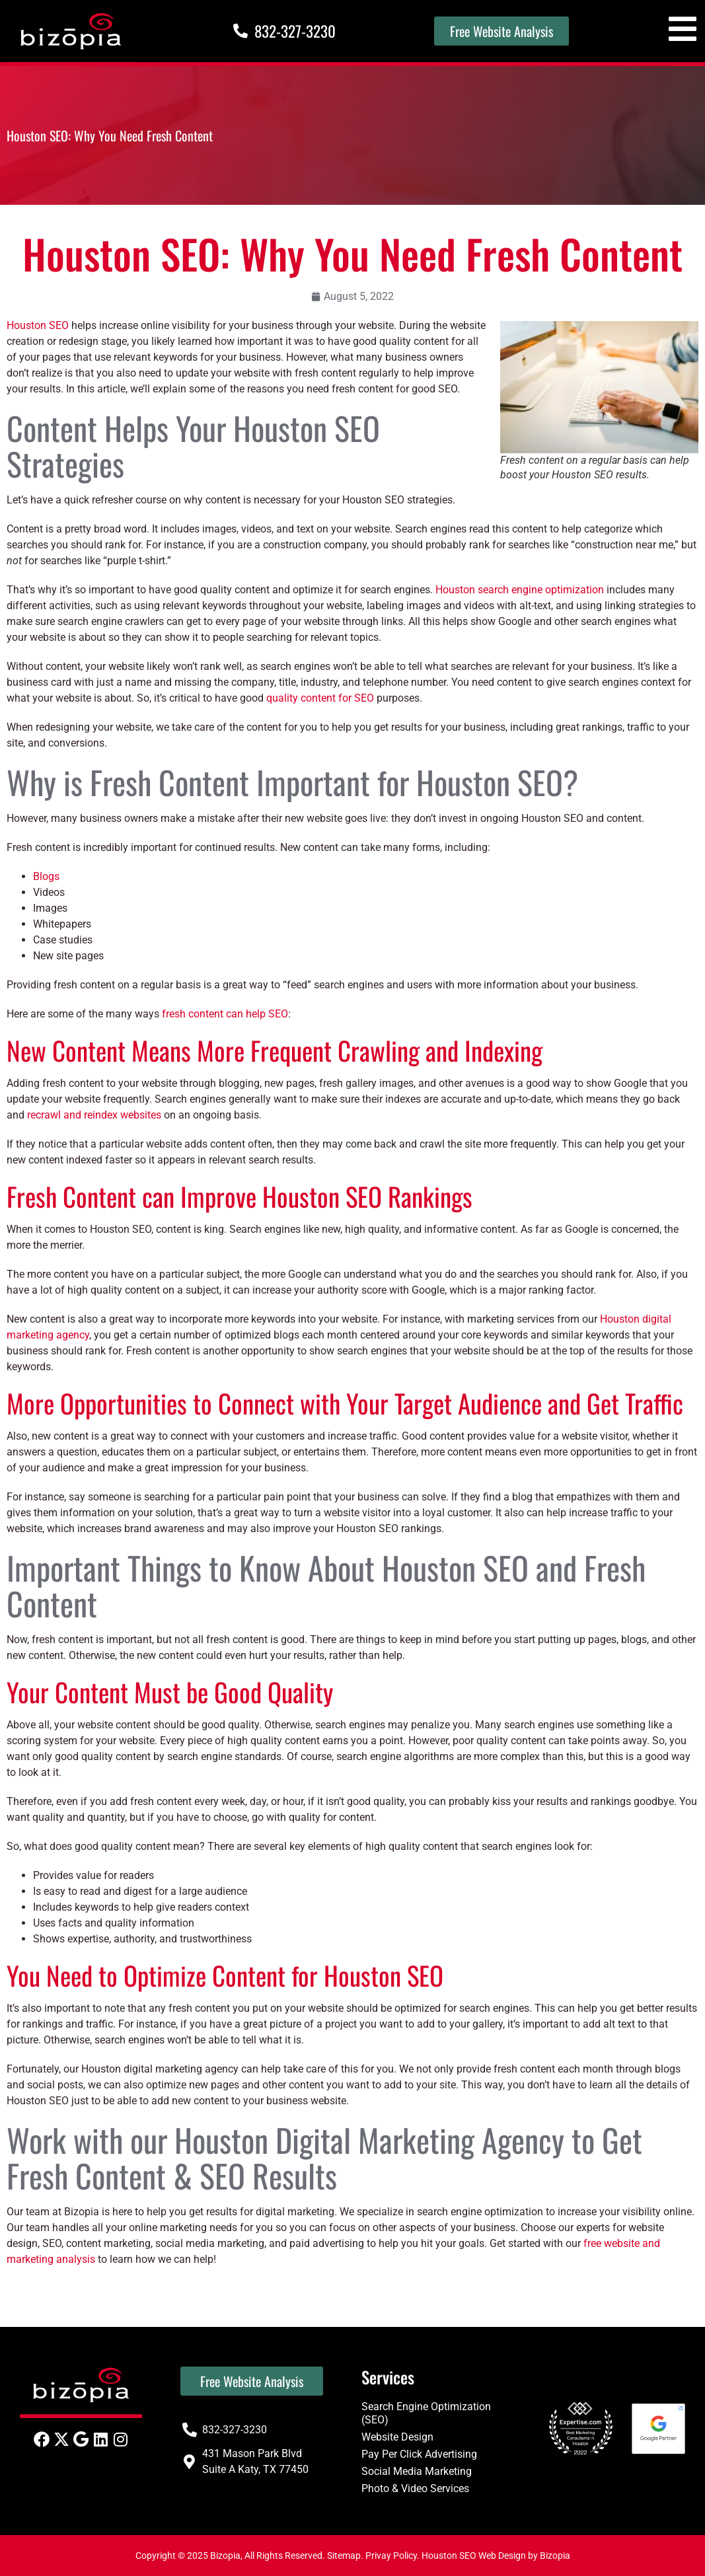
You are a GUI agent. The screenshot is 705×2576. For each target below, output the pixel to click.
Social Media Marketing (416, 2471)
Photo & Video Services (415, 2488)
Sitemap (344, 2555)
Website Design (397, 2437)
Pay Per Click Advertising (419, 2454)
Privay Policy (391, 2555)
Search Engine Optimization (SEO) (426, 2413)
